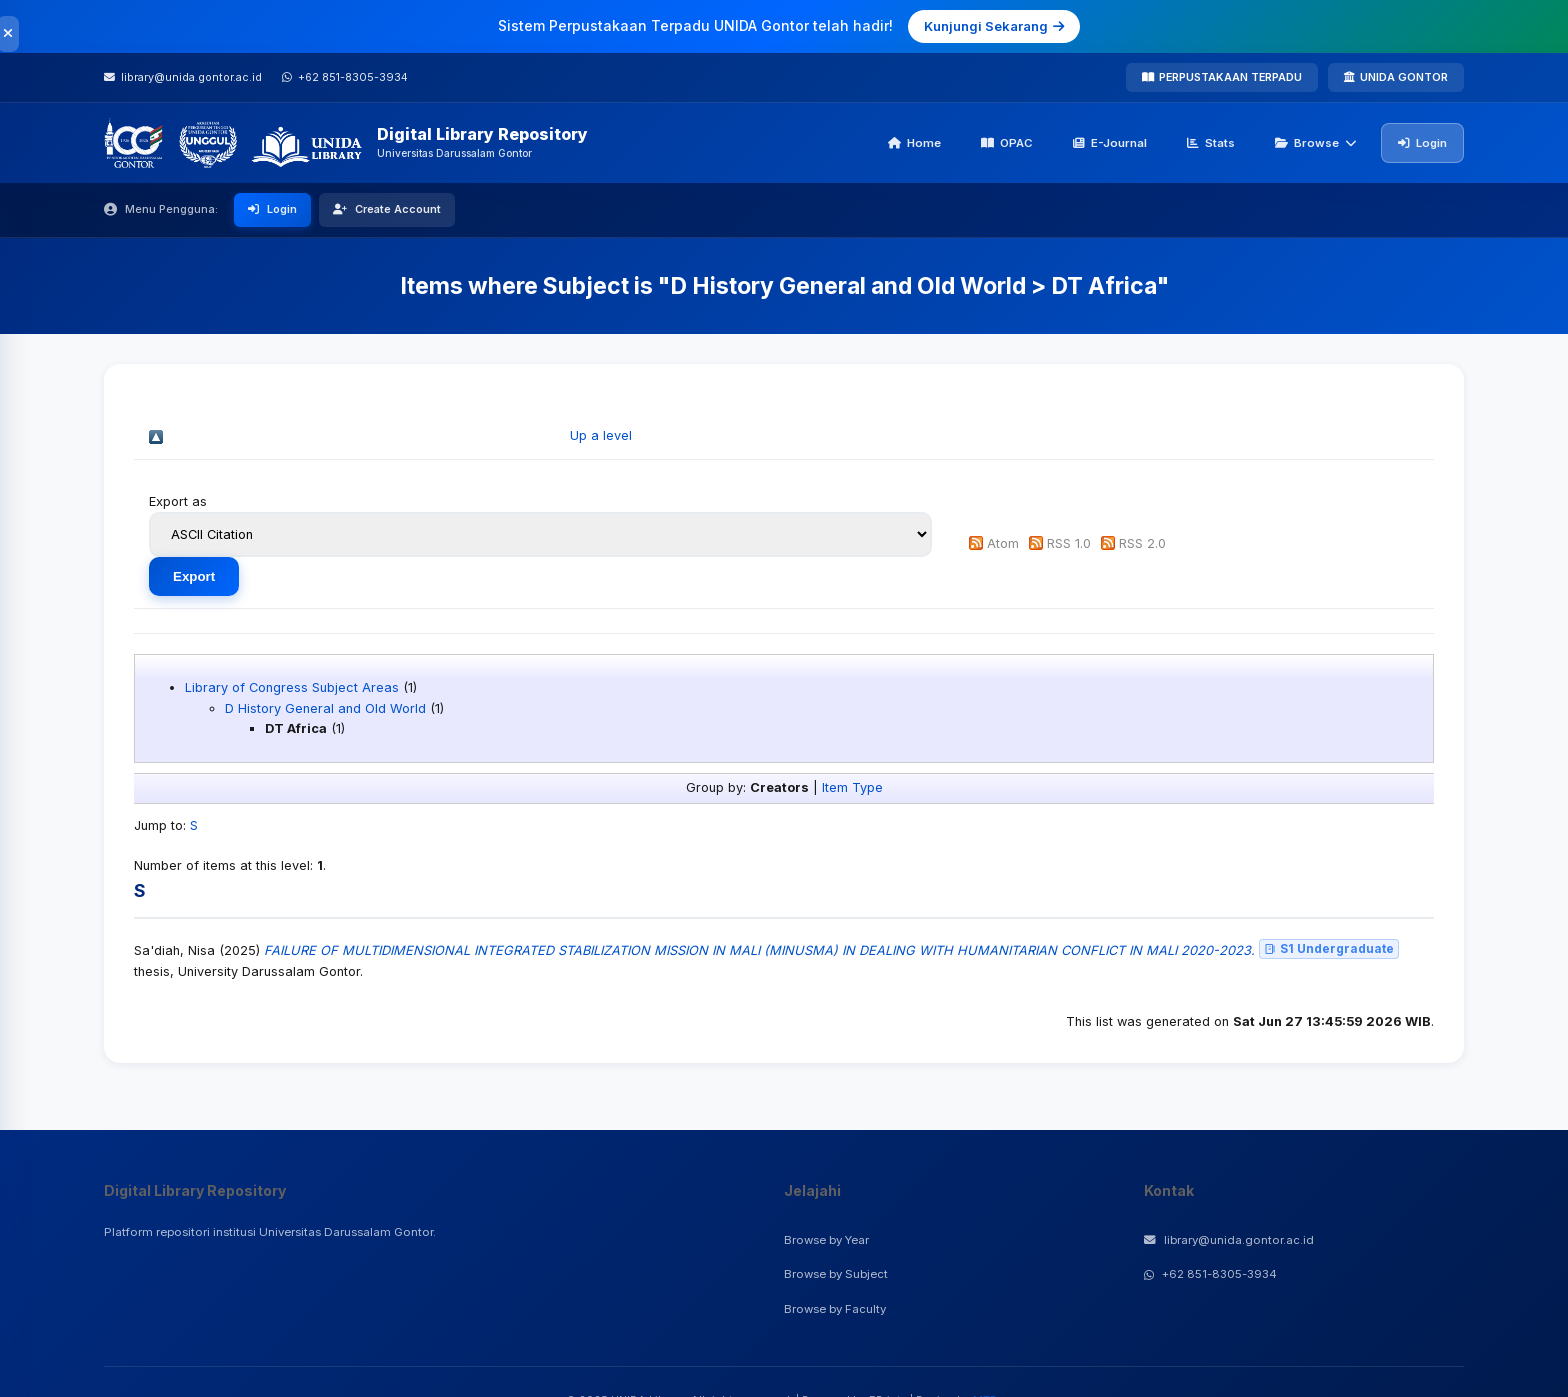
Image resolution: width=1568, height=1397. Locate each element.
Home (914, 143)
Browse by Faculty (835, 1309)
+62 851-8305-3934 (1210, 1274)
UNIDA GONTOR (1396, 77)
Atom (1003, 543)
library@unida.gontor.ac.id (1229, 1240)
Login (1422, 143)
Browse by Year (826, 1240)
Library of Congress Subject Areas (292, 687)
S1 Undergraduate (1329, 948)
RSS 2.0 (1142, 543)
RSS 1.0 (1069, 543)
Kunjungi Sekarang (994, 26)
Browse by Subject (836, 1274)
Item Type (852, 787)
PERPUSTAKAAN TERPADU (1222, 77)
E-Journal (1110, 143)
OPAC (1007, 143)
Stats (1211, 143)
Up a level (601, 435)
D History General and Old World (325, 708)
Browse (1316, 143)
